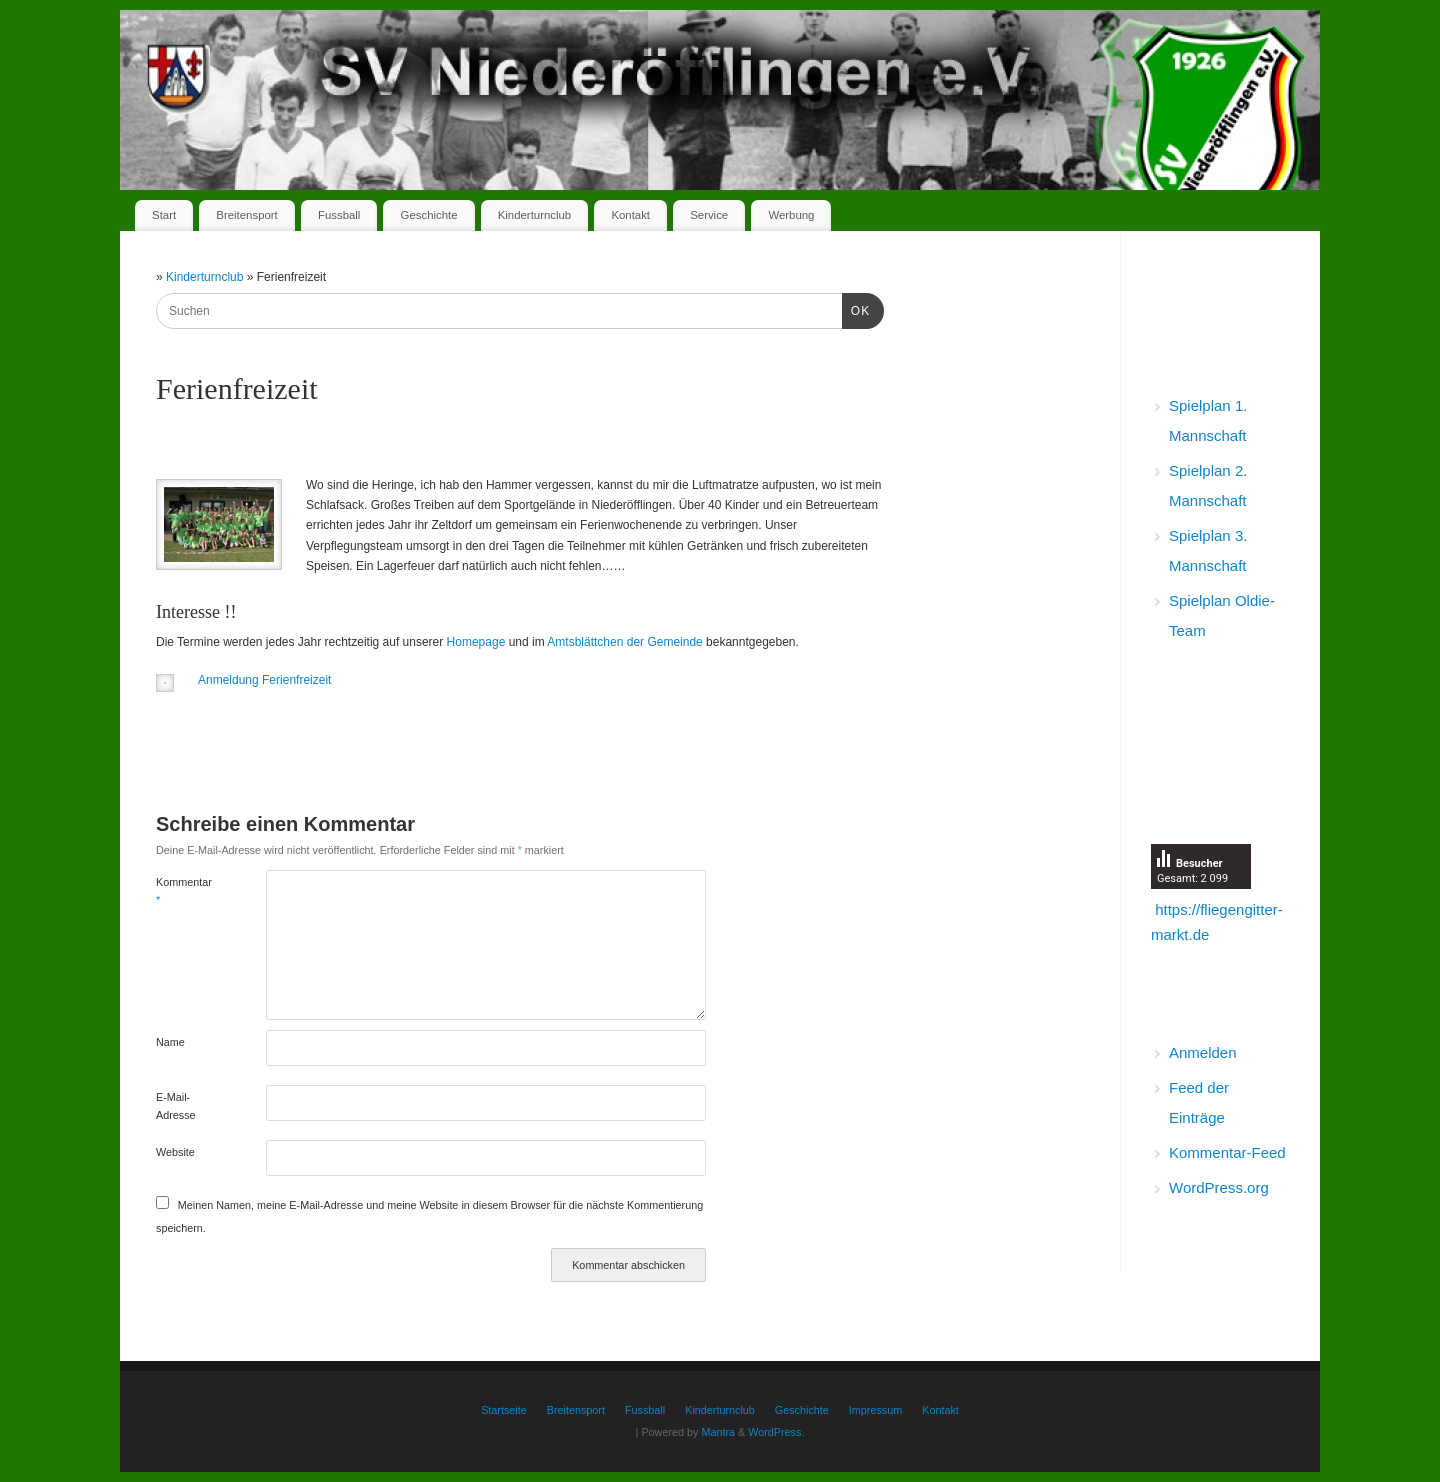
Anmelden (1203, 1052)
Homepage (476, 642)
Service (709, 215)
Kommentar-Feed (1227, 1152)
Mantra (718, 1432)
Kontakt (630, 215)
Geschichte (429, 215)
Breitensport (246, 215)
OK (856, 309)
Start (164, 215)
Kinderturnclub (534, 215)
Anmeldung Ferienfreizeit (264, 680)
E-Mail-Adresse (176, 1106)
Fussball (339, 215)
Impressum (875, 1410)
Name (170, 1042)
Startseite (504, 1410)
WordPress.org (1219, 1187)
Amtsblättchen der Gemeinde (624, 642)
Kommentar (183, 891)
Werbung (791, 215)
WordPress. (776, 1432)
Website (175, 1152)
